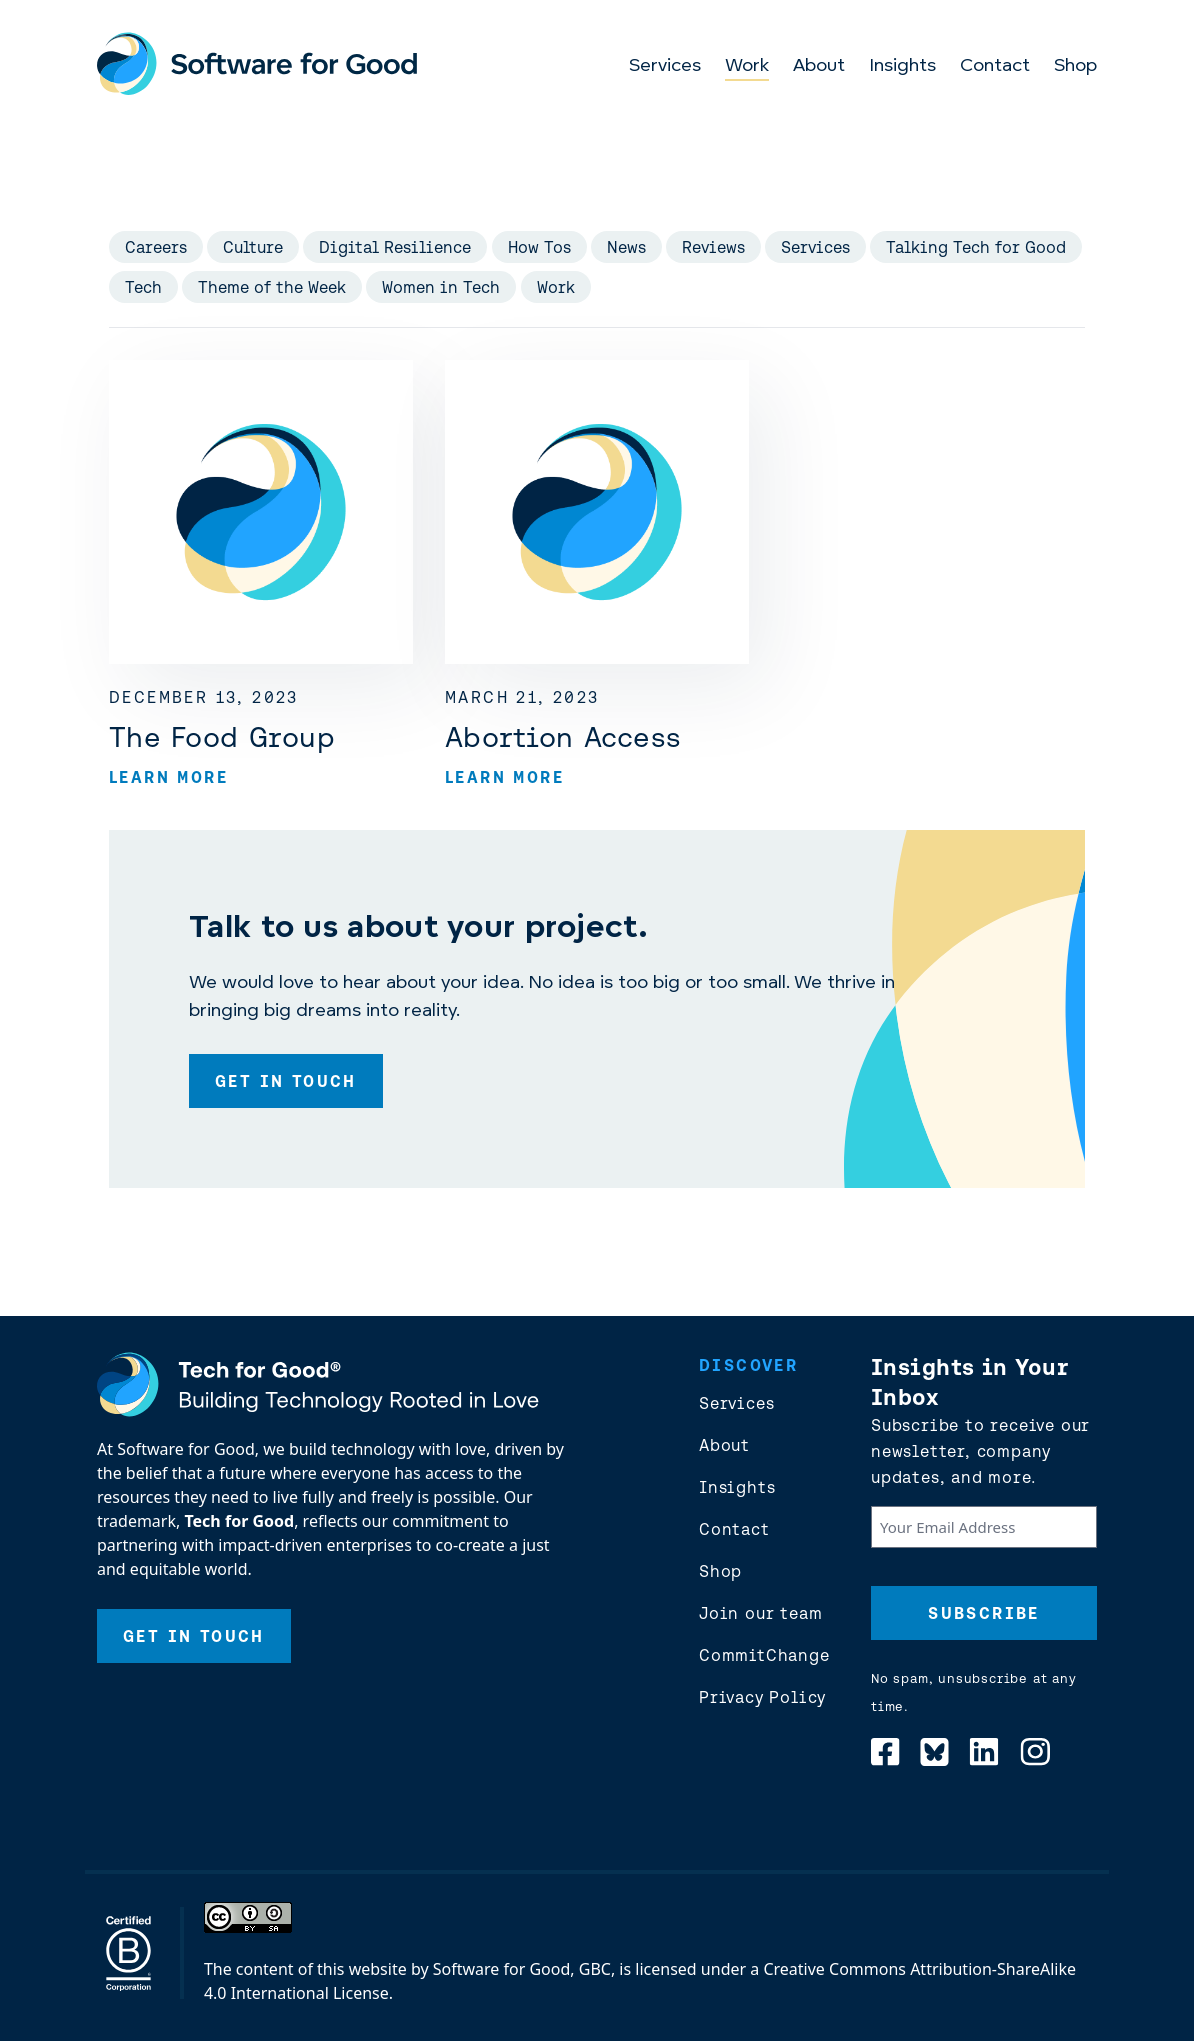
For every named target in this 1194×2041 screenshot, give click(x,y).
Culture (253, 247)
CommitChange (764, 1655)
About (819, 66)
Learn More (168, 777)
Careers (156, 247)
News (626, 247)
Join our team (760, 1613)
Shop (1075, 66)
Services (665, 66)
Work (747, 66)
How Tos (539, 247)
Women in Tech (441, 287)
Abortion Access (563, 737)
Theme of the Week (272, 287)
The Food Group (222, 737)
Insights (902, 66)
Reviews (713, 247)
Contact (995, 66)
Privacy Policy (762, 1697)
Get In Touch (286, 1081)
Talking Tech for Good (976, 247)
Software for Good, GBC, (524, 1969)
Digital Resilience (395, 247)
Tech (143, 287)
